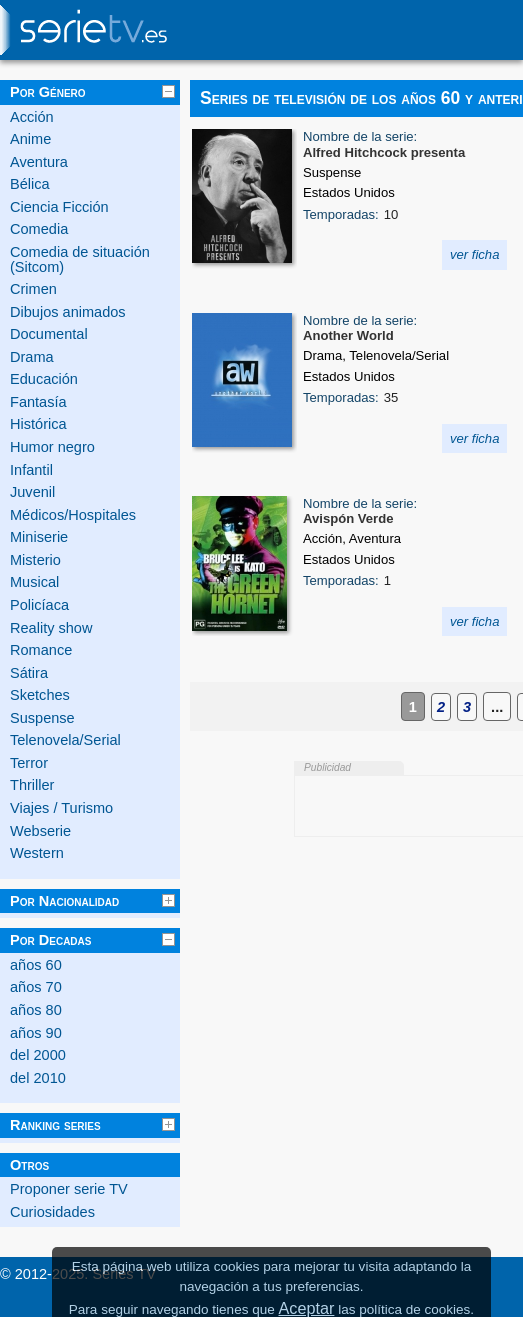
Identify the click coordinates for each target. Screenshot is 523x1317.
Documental (49, 334)
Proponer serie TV (69, 1189)
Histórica (38, 424)
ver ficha (475, 254)
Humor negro (52, 447)
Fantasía (38, 402)
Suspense (42, 718)
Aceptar (306, 1308)
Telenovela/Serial (65, 740)
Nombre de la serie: (360, 136)
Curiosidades (52, 1212)
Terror (29, 763)
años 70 (36, 987)
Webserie (40, 831)
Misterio (35, 560)
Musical (34, 582)
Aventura (39, 162)
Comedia (39, 229)
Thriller (32, 785)
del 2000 (38, 1055)
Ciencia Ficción (59, 207)
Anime (30, 139)
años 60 (36, 965)
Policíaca (39, 605)
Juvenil (32, 492)
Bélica (30, 184)
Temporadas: (341, 214)
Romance (41, 650)
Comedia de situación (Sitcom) (80, 259)
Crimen (33, 289)
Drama (32, 357)
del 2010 (38, 1078)
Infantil (31, 470)
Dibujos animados (68, 312)
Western (37, 853)
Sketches (40, 695)
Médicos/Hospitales (73, 515)
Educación (44, 379)
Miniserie (39, 537)
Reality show (51, 628)
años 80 (36, 1010)
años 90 (36, 1033)
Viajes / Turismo (61, 808)
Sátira (29, 673)
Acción (32, 117)
